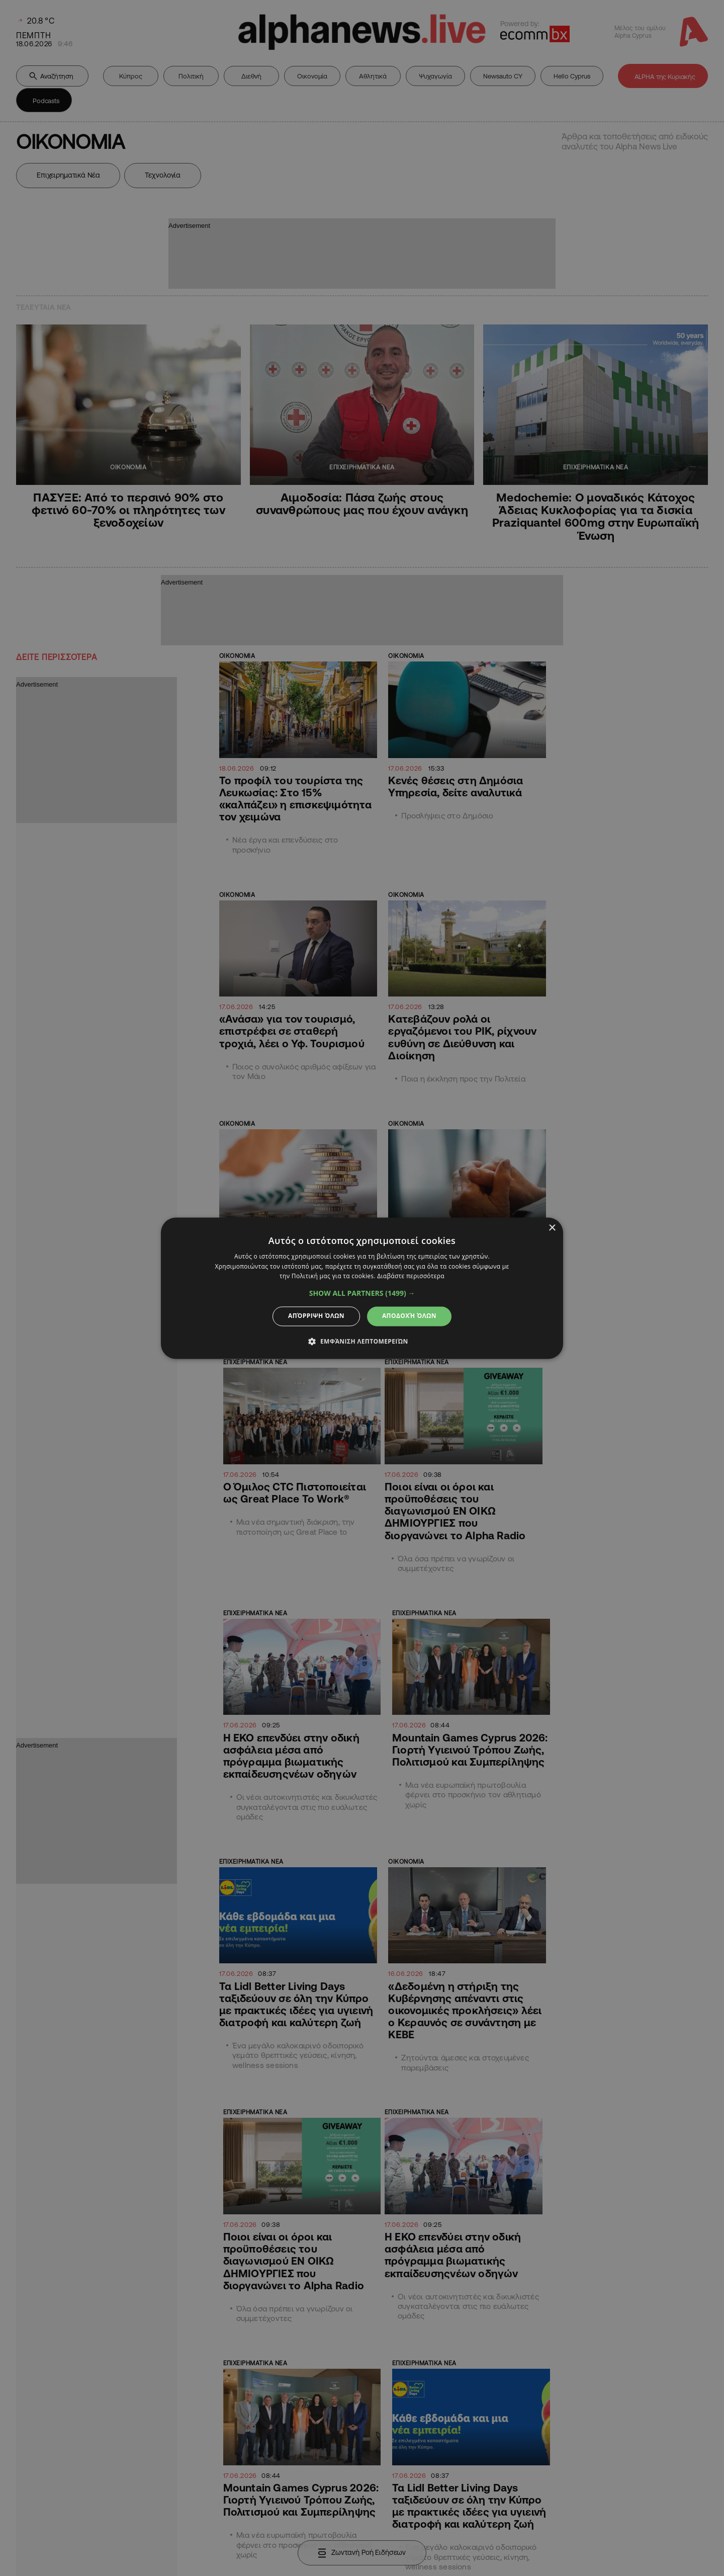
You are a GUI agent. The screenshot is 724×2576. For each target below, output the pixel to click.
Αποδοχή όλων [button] (409, 1316)
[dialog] (362, 1288)
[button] (362, 1293)
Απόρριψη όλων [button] (316, 1316)
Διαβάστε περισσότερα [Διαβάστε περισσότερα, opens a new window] (410, 1276)
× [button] (552, 1228)
